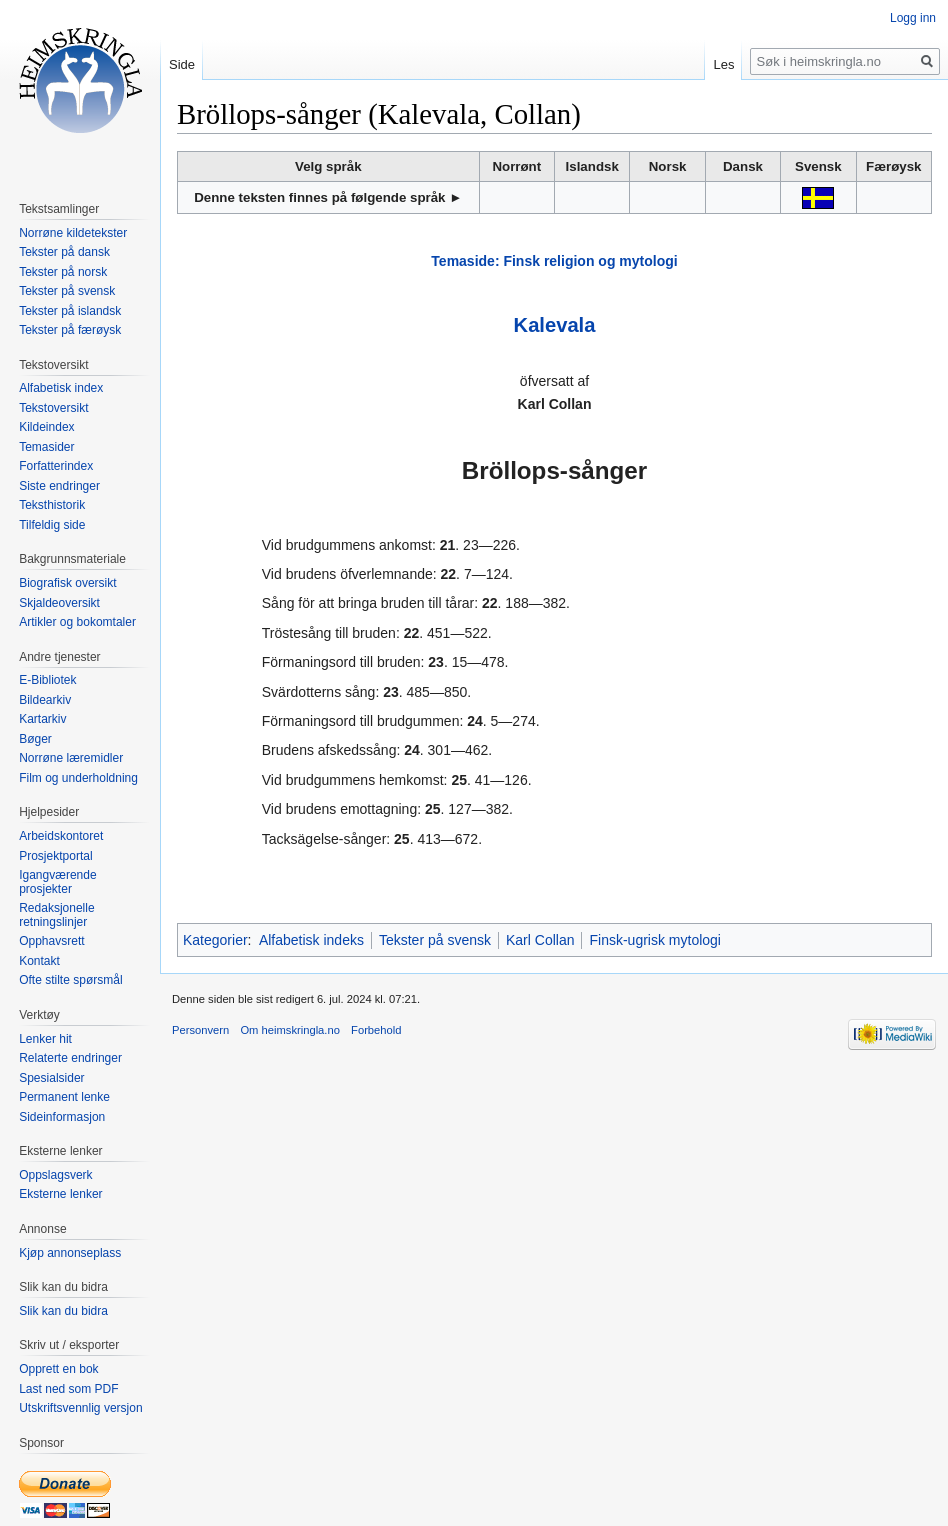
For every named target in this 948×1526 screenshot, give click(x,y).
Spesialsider (51, 1078)
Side (182, 64)
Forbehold (376, 1030)
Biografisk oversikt (67, 583)
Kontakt (39, 961)
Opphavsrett (51, 941)
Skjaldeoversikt (59, 603)
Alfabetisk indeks (311, 940)
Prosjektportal (55, 856)
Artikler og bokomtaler (77, 622)
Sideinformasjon (62, 1117)
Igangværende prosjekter (57, 882)
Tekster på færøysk (70, 330)
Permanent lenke (64, 1097)
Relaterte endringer (70, 1058)
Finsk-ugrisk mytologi (654, 940)
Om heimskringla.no (289, 1030)
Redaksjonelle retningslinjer (56, 915)
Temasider (46, 447)
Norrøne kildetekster (73, 233)
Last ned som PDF (68, 1389)
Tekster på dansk (64, 252)
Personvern (200, 1030)
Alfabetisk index (61, 388)
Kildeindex (46, 427)
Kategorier (215, 940)
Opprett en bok (58, 1369)
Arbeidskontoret (61, 836)
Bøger (35, 739)
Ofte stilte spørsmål (70, 980)
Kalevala (555, 325)
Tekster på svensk (435, 940)
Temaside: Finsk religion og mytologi (554, 261)
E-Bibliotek (47, 680)
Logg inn (913, 18)
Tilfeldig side (52, 525)
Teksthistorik (52, 505)
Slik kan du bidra (63, 1311)
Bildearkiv (45, 700)
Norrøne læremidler (71, 758)
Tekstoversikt (53, 408)
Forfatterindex (56, 466)
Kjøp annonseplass (70, 1253)
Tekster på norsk (63, 272)
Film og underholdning (78, 778)
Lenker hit (45, 1039)
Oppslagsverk (55, 1175)
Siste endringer (59, 486)
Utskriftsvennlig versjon (80, 1408)
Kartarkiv (42, 719)
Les (723, 64)
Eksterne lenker (60, 1194)
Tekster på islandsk (70, 311)
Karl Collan (540, 940)
